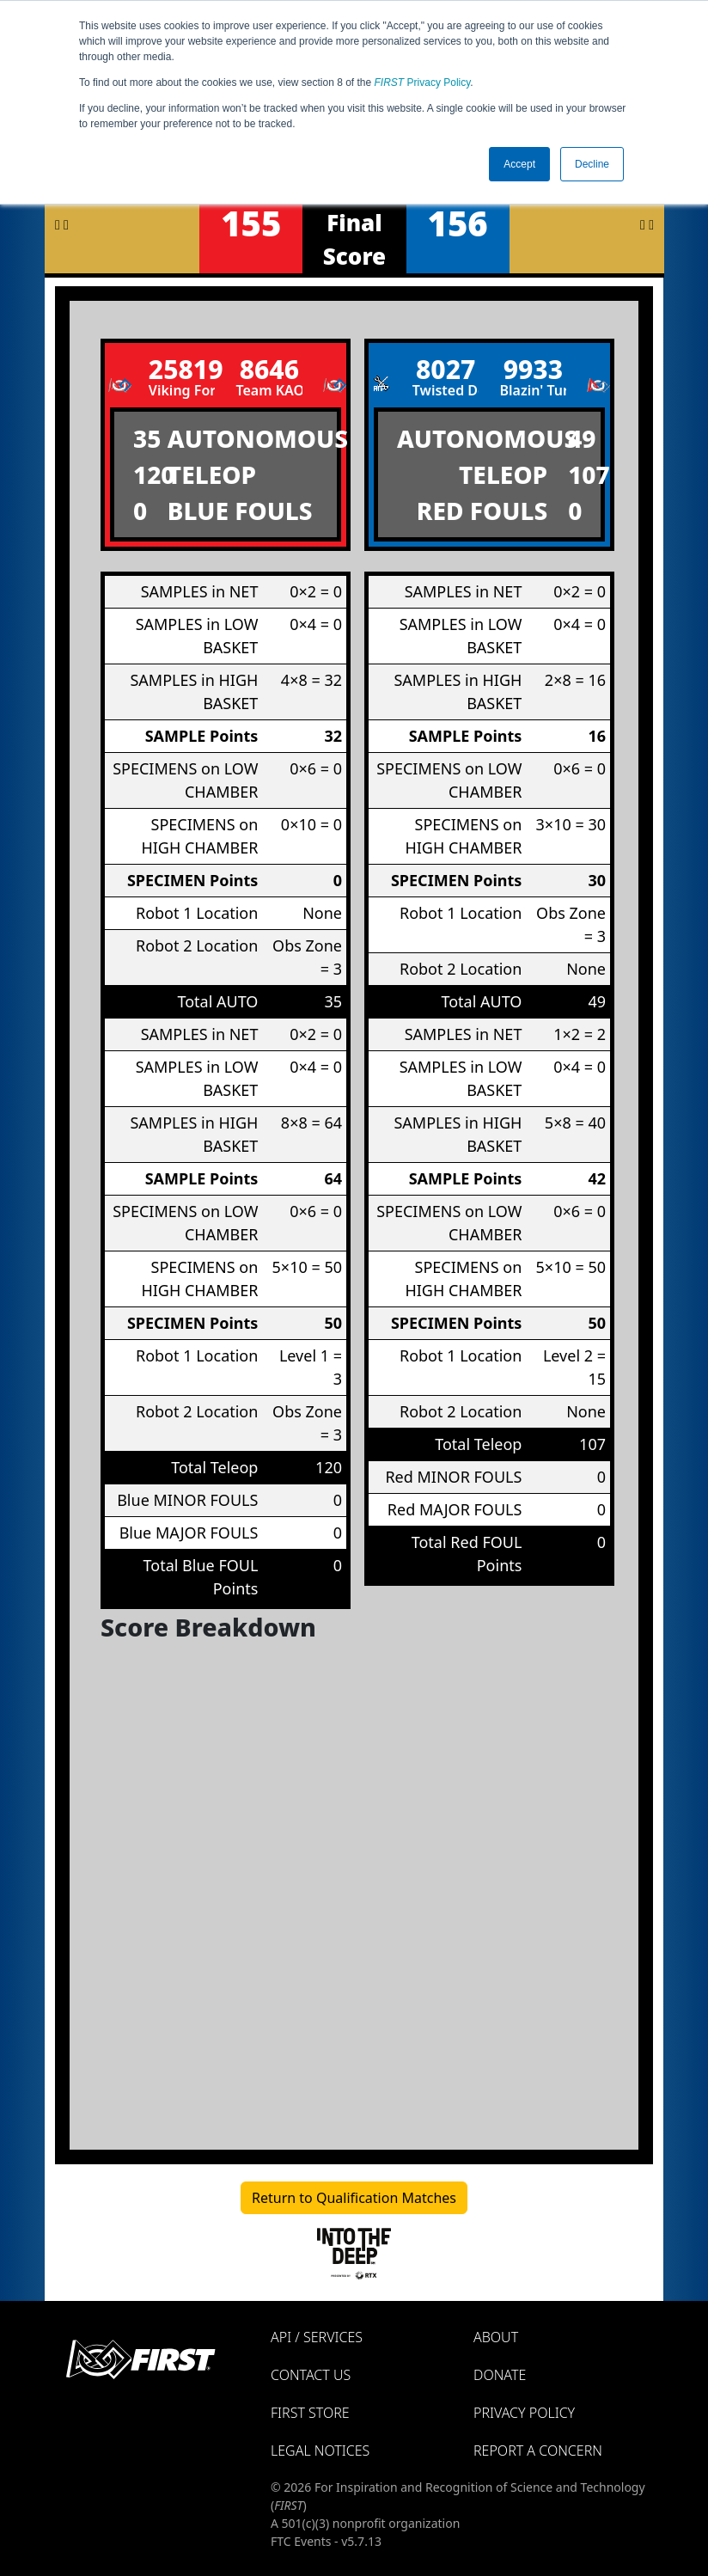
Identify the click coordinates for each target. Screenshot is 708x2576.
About (495, 2337)
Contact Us (311, 2374)
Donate (499, 2374)
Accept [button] (519, 164)
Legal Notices (320, 2450)
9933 (533, 369)
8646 (269, 369)
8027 (445, 369)
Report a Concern (537, 2450)
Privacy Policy (423, 82)
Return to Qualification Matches (354, 2197)
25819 (182, 369)
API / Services (317, 2337)
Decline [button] (592, 164)
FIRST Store (310, 2412)
